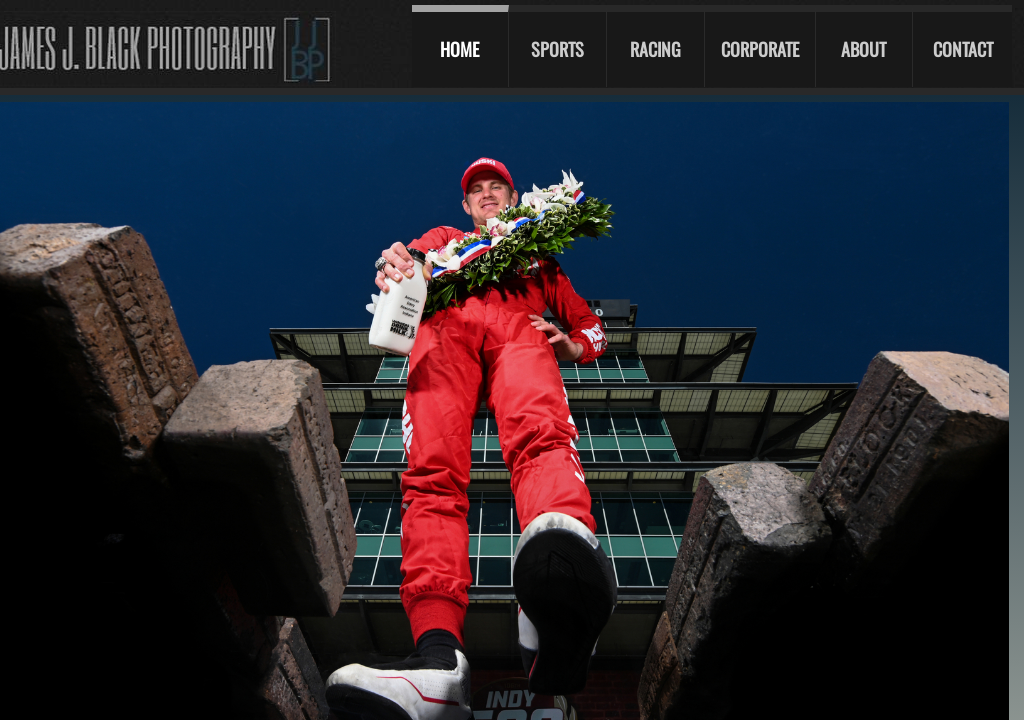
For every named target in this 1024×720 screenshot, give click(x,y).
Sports (557, 49)
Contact (963, 49)
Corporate (760, 49)
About (863, 49)
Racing (655, 49)
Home (459, 49)
